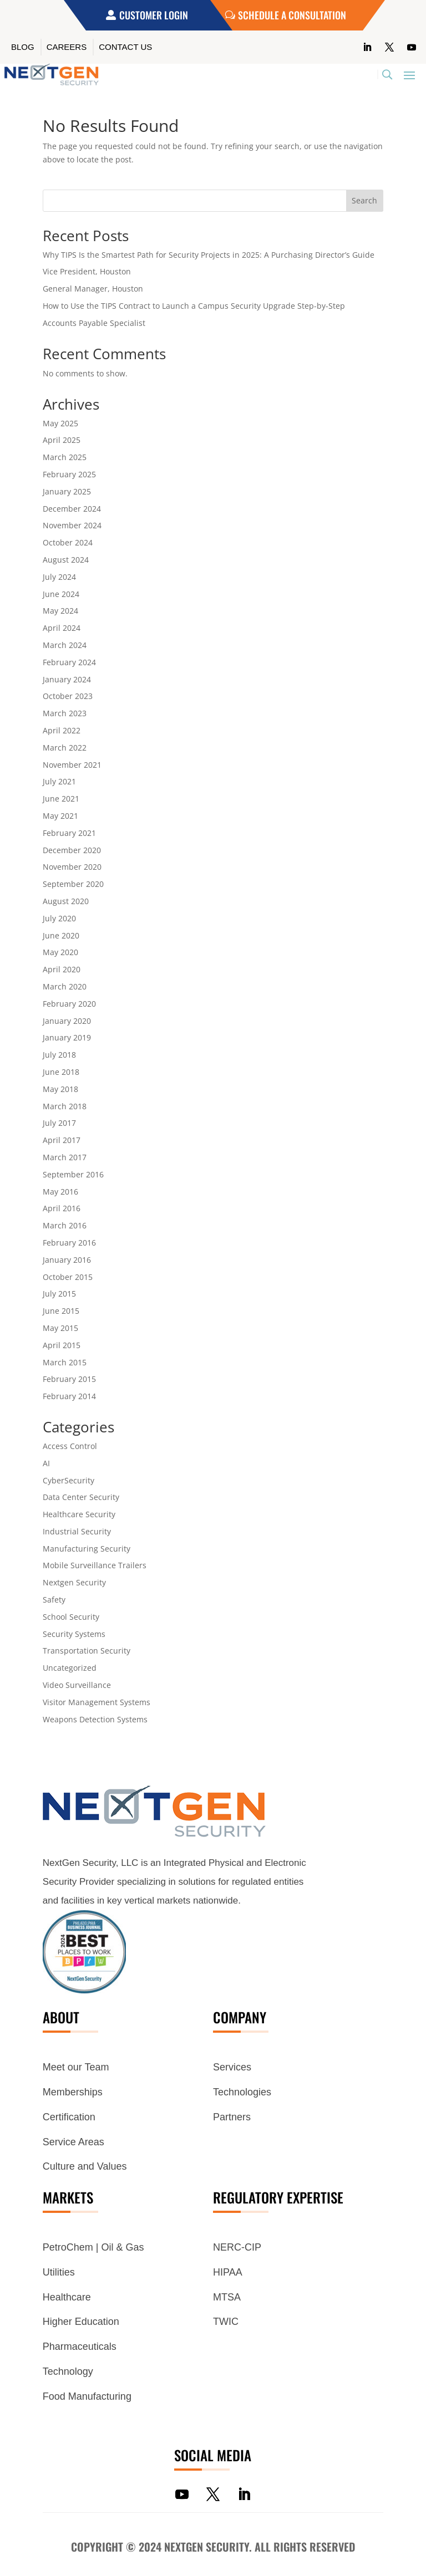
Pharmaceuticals (79, 2346)
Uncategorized (70, 1667)
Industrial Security (77, 1531)
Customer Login (153, 15)
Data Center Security (81, 1497)
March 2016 (65, 1225)
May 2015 (60, 1328)
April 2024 (61, 628)
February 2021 (69, 833)
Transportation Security (86, 1650)
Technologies (242, 2092)
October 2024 (68, 542)
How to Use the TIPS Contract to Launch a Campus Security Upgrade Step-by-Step (194, 305)
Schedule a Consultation (292, 15)
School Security (71, 1616)
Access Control (70, 1446)
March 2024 (65, 645)
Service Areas (73, 2141)
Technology (68, 2371)
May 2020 (60, 952)
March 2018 (65, 1106)
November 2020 (72, 866)
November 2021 (72, 764)
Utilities (59, 2272)
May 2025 (60, 423)
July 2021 (59, 781)
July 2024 (59, 577)
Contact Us (125, 47)
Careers (67, 47)
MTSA (227, 2297)
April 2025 (61, 440)
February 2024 (69, 662)
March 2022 (65, 747)
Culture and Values (85, 2166)
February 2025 (69, 474)
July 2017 (59, 1123)
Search (364, 200)
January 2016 (67, 1259)
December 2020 (72, 850)
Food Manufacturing (87, 2396)
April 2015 (61, 1345)
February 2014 (69, 1396)
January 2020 (67, 1021)
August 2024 (66, 559)
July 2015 (59, 1293)
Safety (54, 1599)
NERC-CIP (237, 2247)
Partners (232, 2117)
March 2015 (65, 1362)
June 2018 (61, 1072)
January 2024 (67, 679)
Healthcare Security (79, 1514)
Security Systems (74, 1634)
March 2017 (65, 1157)
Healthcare (67, 2297)
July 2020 (59, 918)
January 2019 (67, 1037)
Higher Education (81, 2321)
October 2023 (68, 696)
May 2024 (60, 610)
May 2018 (60, 1089)
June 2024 (61, 594)
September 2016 (73, 1174)
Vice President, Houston (87, 271)
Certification (69, 2117)
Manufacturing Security (86, 1548)
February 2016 (69, 1242)
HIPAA (227, 2272)
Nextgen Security (74, 1582)
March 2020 (65, 986)
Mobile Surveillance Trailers (94, 1565)
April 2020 (61, 969)
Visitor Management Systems (96, 1702)
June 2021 (61, 798)
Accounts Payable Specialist (94, 323)
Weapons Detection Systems (95, 1719)
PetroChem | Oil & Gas (93, 2247)
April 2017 (61, 1140)
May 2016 (60, 1191)
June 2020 (61, 935)
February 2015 (69, 1379)
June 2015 (61, 1310)
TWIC (226, 2321)
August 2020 (66, 901)
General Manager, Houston (93, 288)
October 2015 (68, 1277)
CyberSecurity (68, 1480)
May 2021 (60, 815)
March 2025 (65, 457)
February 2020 (69, 1003)
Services (232, 2067)
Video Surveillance (77, 1685)
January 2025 (67, 491)
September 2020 (73, 884)
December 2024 (72, 508)
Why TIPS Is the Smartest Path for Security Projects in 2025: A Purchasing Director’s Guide (208, 254)
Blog (22, 47)
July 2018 (59, 1054)
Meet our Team (76, 2067)
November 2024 (72, 525)
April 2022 (61, 730)
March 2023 (65, 713)
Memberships (73, 2092)
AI (46, 1463)
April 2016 (61, 1208)
